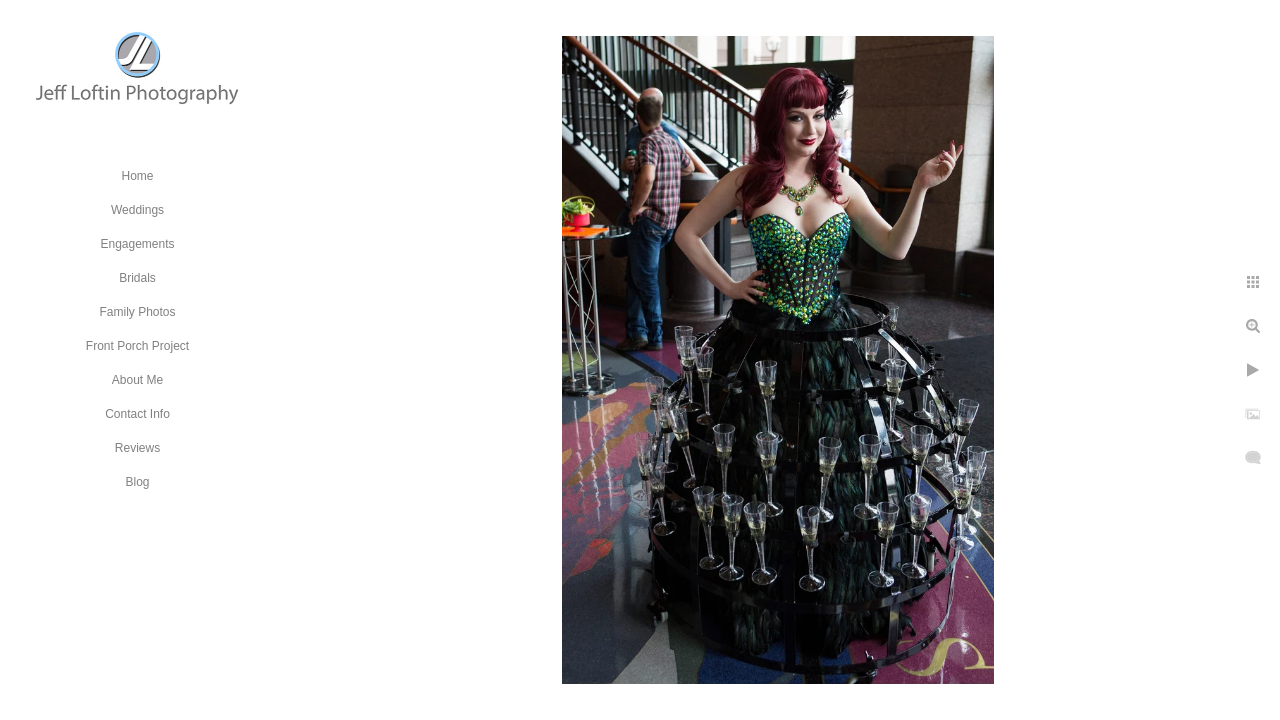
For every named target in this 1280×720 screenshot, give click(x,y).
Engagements (137, 244)
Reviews (137, 448)
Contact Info (137, 414)
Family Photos (137, 312)
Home (137, 176)
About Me (137, 380)
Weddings (137, 210)
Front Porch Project (137, 346)
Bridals (137, 278)
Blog (137, 482)
